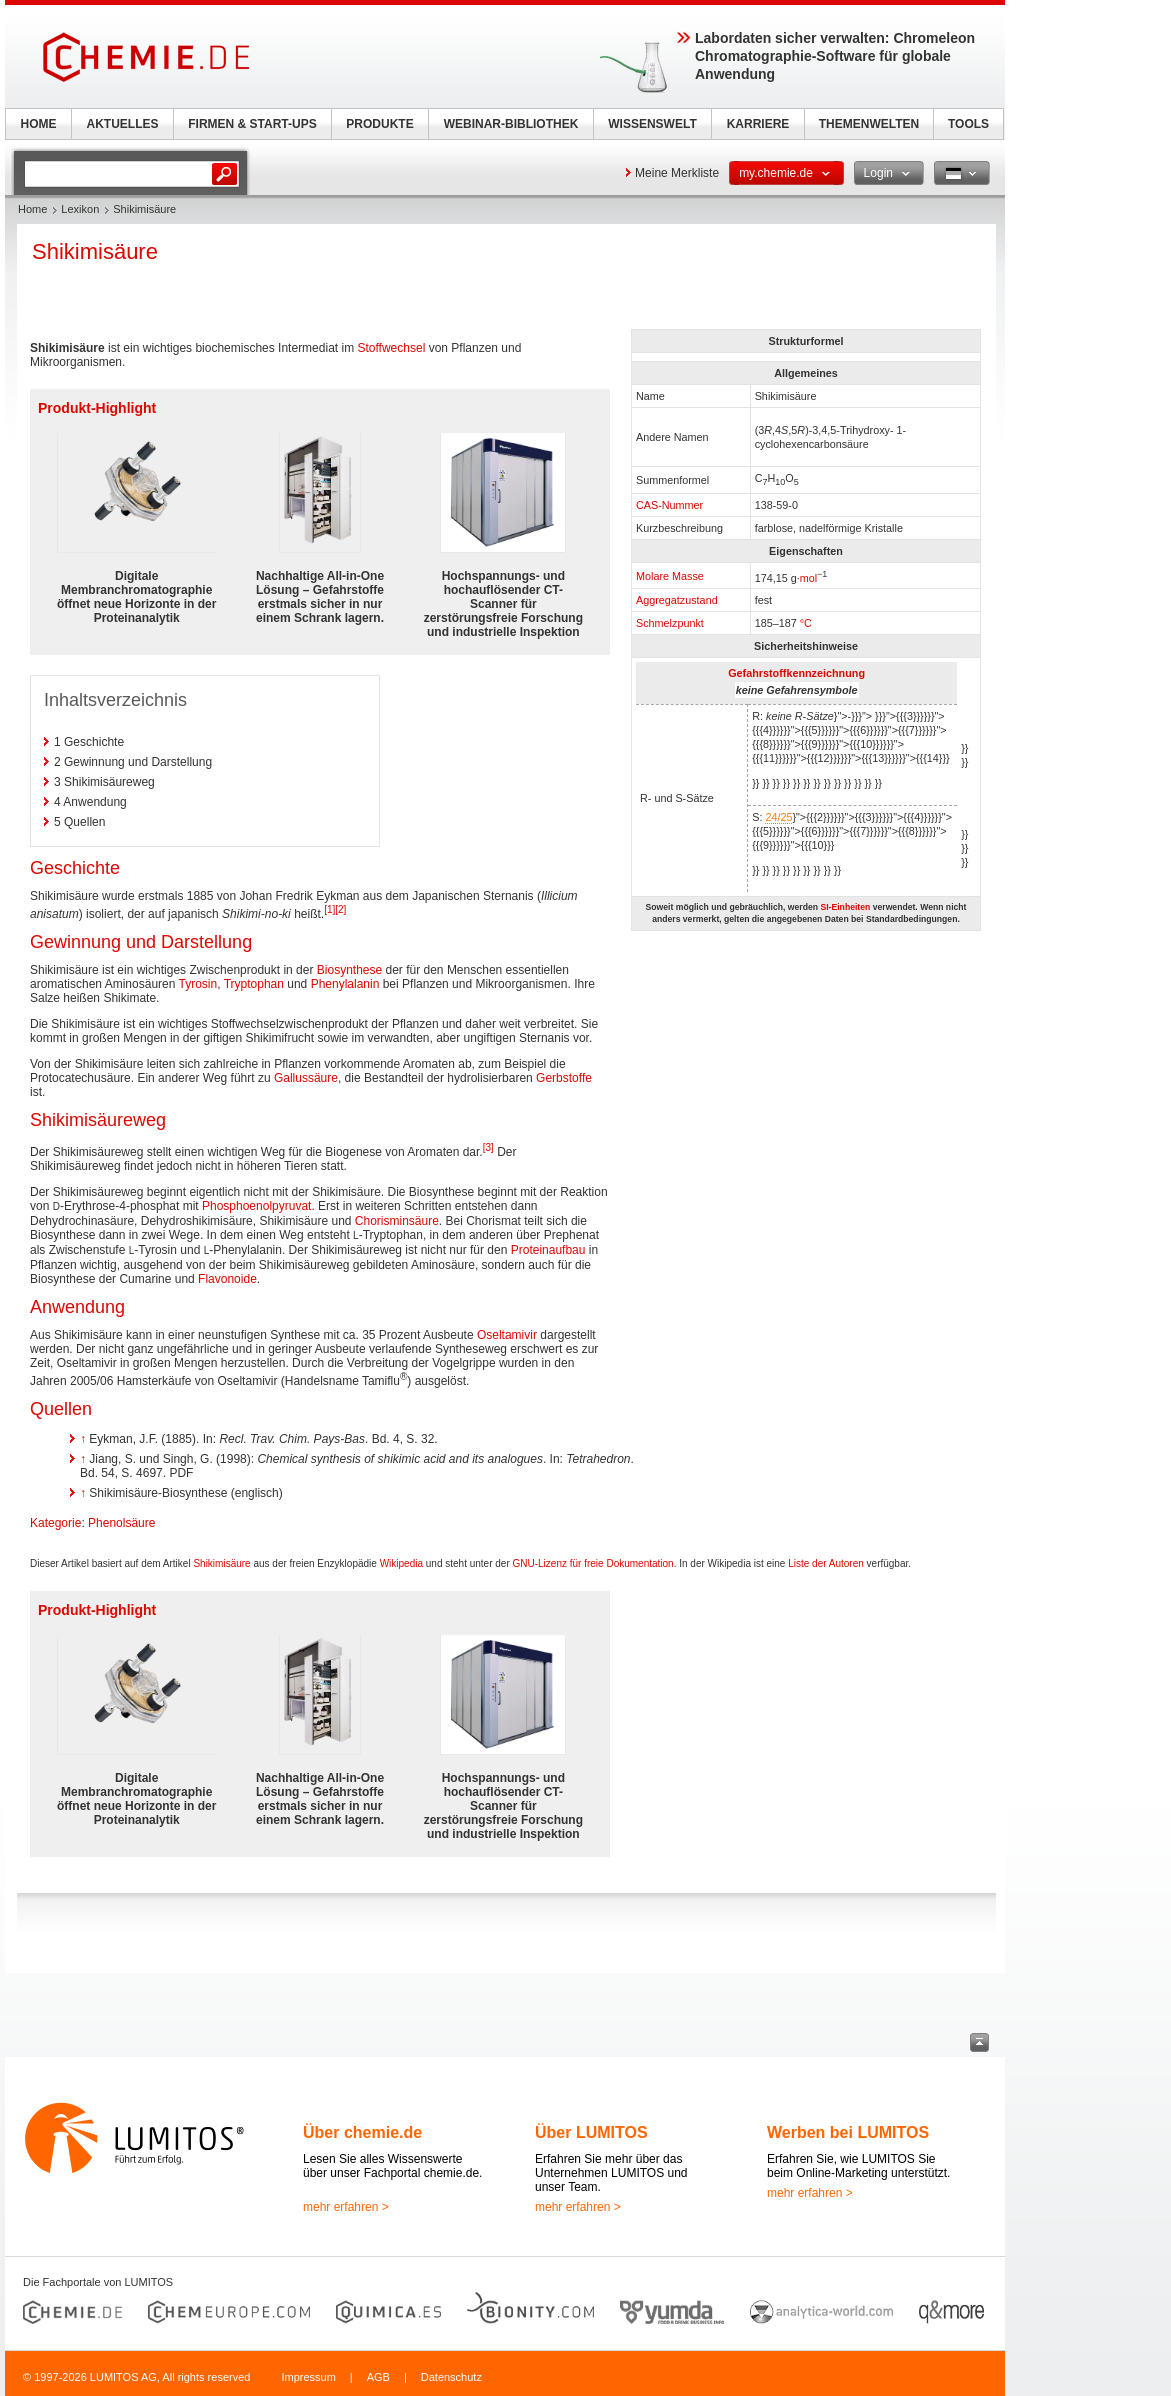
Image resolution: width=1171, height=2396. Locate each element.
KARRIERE (758, 124)
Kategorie (55, 1523)
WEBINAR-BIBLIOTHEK (511, 124)
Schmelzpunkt (670, 623)
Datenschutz (451, 2377)
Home (32, 209)
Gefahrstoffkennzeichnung (796, 673)
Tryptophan (254, 984)
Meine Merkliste (677, 173)
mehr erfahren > (346, 2207)
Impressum (308, 2377)
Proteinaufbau (548, 1250)
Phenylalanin (345, 984)
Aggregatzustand (677, 600)
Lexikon (80, 209)
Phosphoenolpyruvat (256, 1206)
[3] (488, 1147)
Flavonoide (227, 1279)
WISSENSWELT (652, 124)
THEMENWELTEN (869, 124)
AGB (378, 2377)
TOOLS (968, 124)
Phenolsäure (121, 1523)
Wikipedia (401, 1563)
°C (806, 623)
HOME (39, 124)
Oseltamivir (507, 1335)
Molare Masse (670, 576)
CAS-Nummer (669, 505)
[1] (329, 909)
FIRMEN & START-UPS (252, 124)
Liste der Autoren (826, 1563)
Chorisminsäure (397, 1221)
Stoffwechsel (391, 348)
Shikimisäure (221, 1563)
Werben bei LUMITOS (848, 2132)
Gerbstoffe (564, 1078)
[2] (340, 909)
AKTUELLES (123, 124)
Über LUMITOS (591, 2132)
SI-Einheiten (845, 907)
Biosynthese (349, 970)
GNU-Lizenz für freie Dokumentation (593, 1563)
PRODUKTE (379, 124)
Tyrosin (198, 984)
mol (808, 577)
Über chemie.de (362, 2132)
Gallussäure (306, 1078)
